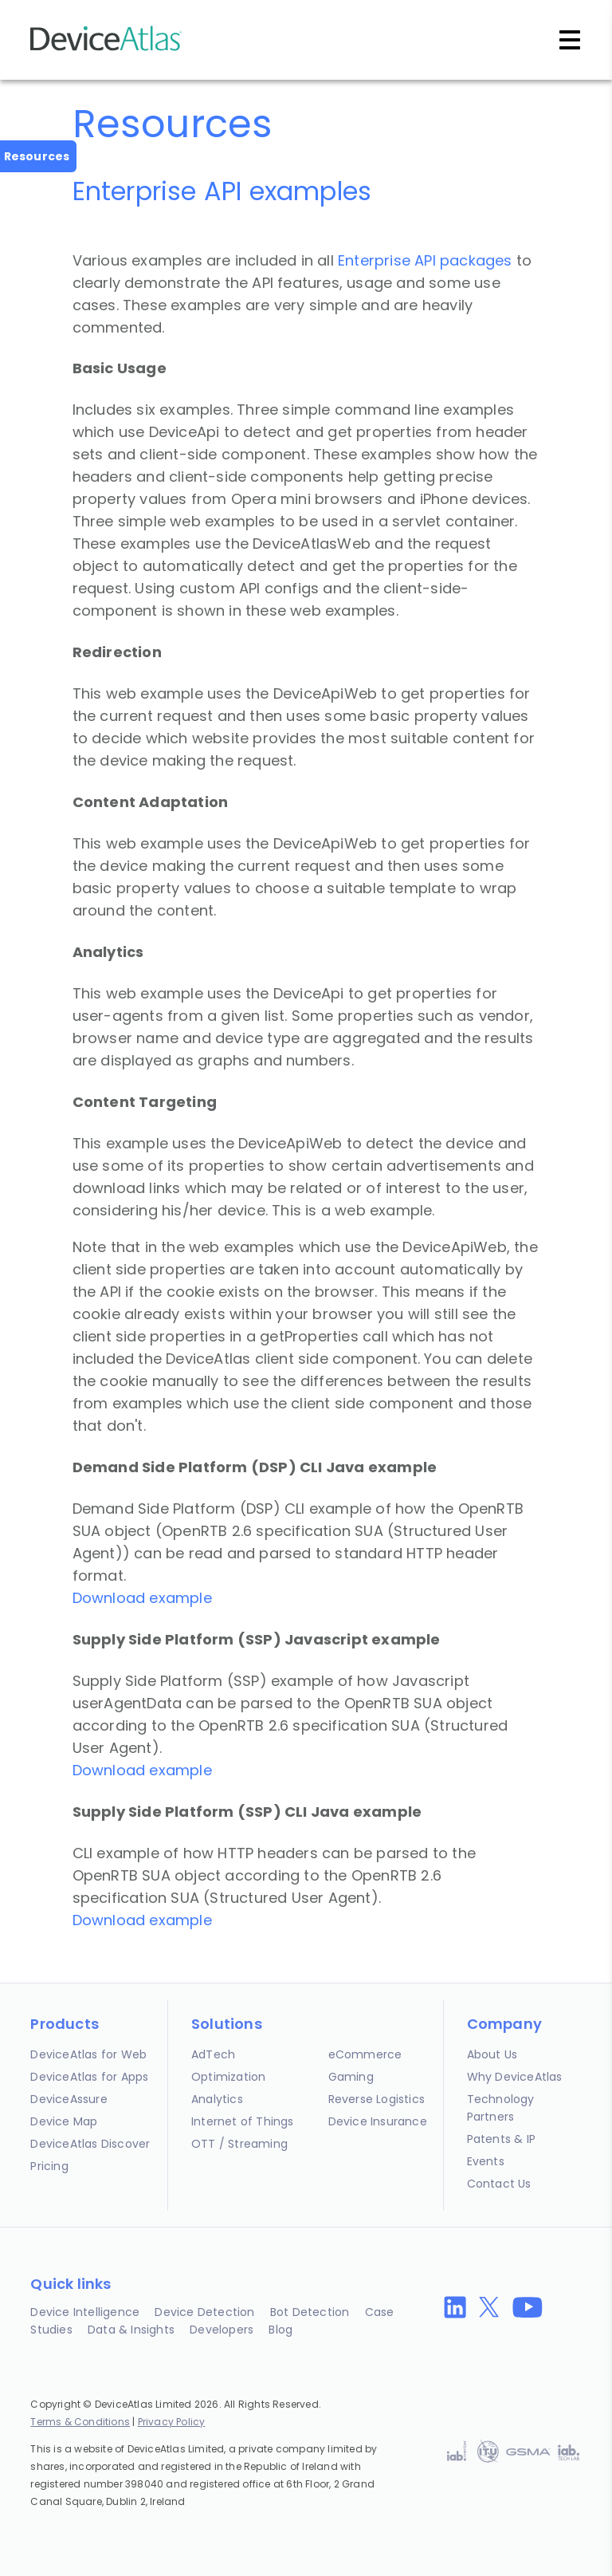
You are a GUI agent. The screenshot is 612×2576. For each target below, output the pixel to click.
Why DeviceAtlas (515, 2077)
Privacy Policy (172, 2421)
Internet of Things (242, 2121)
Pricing (49, 2166)
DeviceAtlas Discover (90, 2144)
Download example (142, 1598)
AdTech (213, 2054)
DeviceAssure (68, 2099)
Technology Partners (501, 2108)
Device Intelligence (84, 2312)
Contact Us (499, 2184)
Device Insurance (377, 2121)
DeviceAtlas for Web (88, 2054)
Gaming (351, 2077)
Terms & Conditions (80, 2421)
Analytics (217, 2099)
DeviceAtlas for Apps (89, 2077)
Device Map (63, 2121)
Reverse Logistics (376, 2099)
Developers (221, 2330)
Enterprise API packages (425, 260)
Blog (280, 2330)
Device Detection (204, 2312)
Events (485, 2161)
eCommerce (365, 2054)
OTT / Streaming (239, 2144)
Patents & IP (501, 2139)
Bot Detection (310, 2312)
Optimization (228, 2077)
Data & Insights (131, 2330)
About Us (492, 2054)
